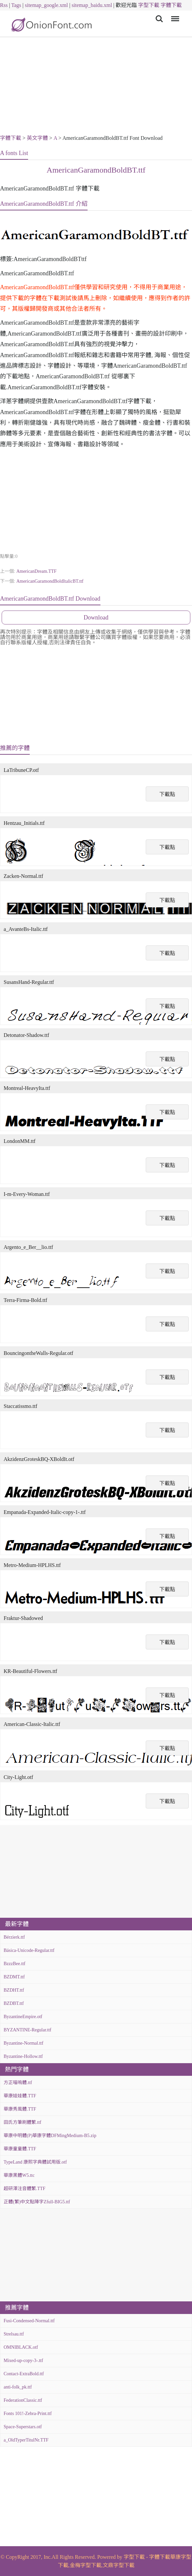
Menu (174, 15)
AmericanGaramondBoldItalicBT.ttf (49, 581)
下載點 (167, 794)
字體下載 (171, 5)
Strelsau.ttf (14, 2334)
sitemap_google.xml (46, 5)
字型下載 (148, 5)
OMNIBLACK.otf (21, 2347)
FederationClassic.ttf (23, 2400)
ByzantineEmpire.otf (23, 2016)
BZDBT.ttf (14, 2003)
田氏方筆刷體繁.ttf (22, 2122)
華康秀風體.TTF (20, 2109)
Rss (4, 5)
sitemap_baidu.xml (92, 5)
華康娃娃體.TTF (20, 2095)
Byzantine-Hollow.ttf (23, 2056)
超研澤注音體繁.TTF (24, 2188)
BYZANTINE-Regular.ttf (27, 2029)
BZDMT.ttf (14, 1976)
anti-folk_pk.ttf (18, 2387)
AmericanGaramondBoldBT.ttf (96, 170)
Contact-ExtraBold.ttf (24, 2373)
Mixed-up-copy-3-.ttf (23, 2360)
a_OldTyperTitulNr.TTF (26, 2440)
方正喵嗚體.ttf (18, 2082)
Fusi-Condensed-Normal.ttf (29, 2320)
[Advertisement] (96, 86)
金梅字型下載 (85, 2565)
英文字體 (37, 138)
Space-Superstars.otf (23, 2426)
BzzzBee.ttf (14, 1963)
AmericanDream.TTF (36, 571)
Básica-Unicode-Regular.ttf (29, 1950)
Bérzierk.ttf (14, 1937)
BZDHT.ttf (14, 1990)
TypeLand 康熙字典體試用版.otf (35, 2162)
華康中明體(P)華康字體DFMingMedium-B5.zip (50, 2135)
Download (96, 617)
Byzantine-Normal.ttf (23, 2043)
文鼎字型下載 (118, 2565)
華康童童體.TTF (20, 2148)
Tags (16, 5)
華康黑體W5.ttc (19, 2175)
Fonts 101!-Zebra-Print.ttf (28, 2413)
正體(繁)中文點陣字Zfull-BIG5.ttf (37, 2201)
